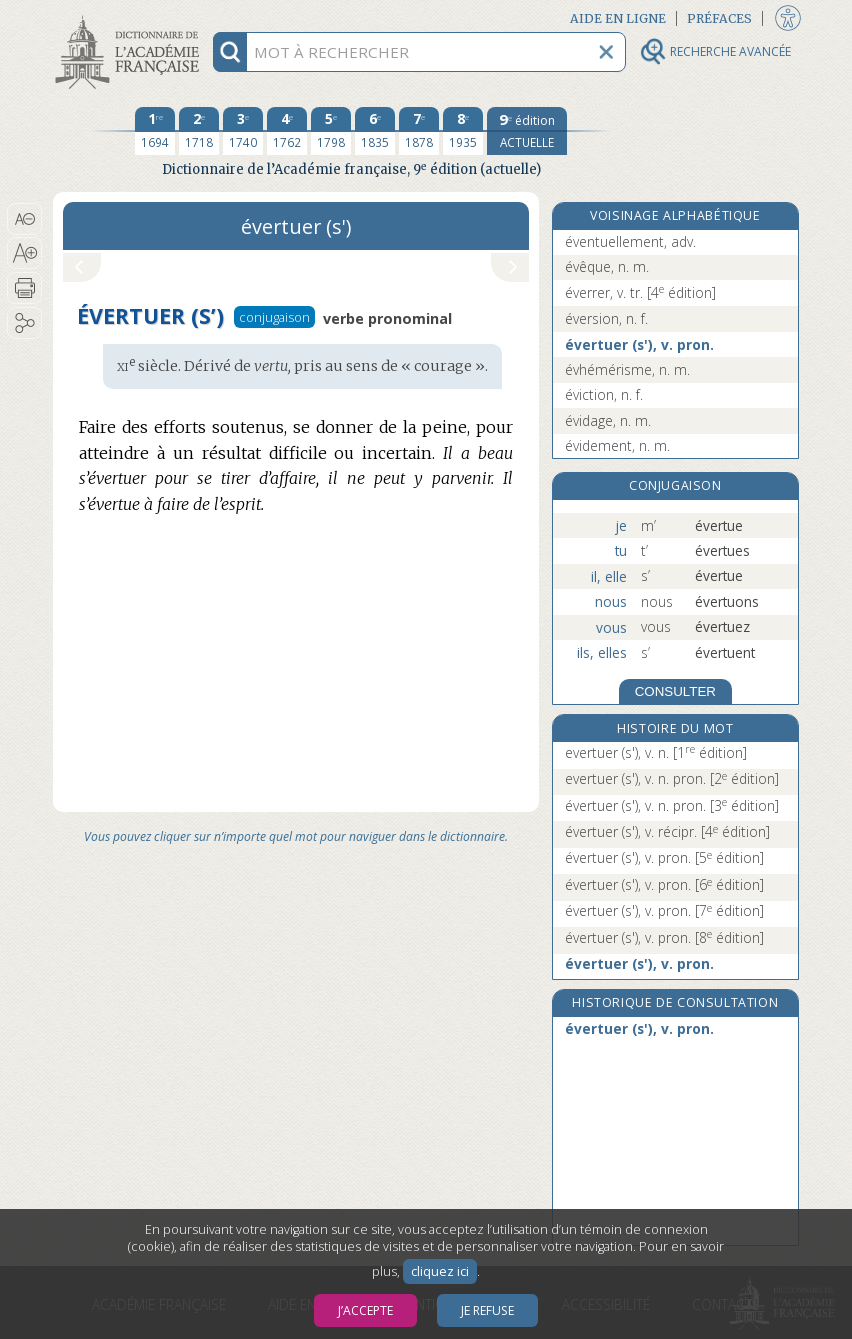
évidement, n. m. (617, 445)
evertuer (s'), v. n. (656, 752)
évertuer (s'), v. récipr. (667, 831)
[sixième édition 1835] (375, 131)
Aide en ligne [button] (618, 18)
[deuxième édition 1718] (199, 131)
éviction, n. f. (604, 394)
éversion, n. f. (606, 318)
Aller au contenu (131, 17)
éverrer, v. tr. (640, 292)
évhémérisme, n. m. (627, 369)
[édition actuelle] (527, 131)
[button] (24, 219)
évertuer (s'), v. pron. (639, 344)
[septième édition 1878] (419, 131)
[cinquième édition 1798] (331, 131)
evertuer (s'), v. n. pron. (672, 778)
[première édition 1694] (155, 131)
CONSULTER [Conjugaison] (675, 691)
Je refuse (487, 1310)
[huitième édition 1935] (463, 131)
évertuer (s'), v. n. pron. (672, 805)
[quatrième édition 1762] (287, 131)
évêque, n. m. (607, 266)
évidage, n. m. (608, 420)
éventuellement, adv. (630, 241)
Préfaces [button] (719, 18)
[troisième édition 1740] (243, 131)
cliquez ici (440, 1271)
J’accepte (365, 1310)
